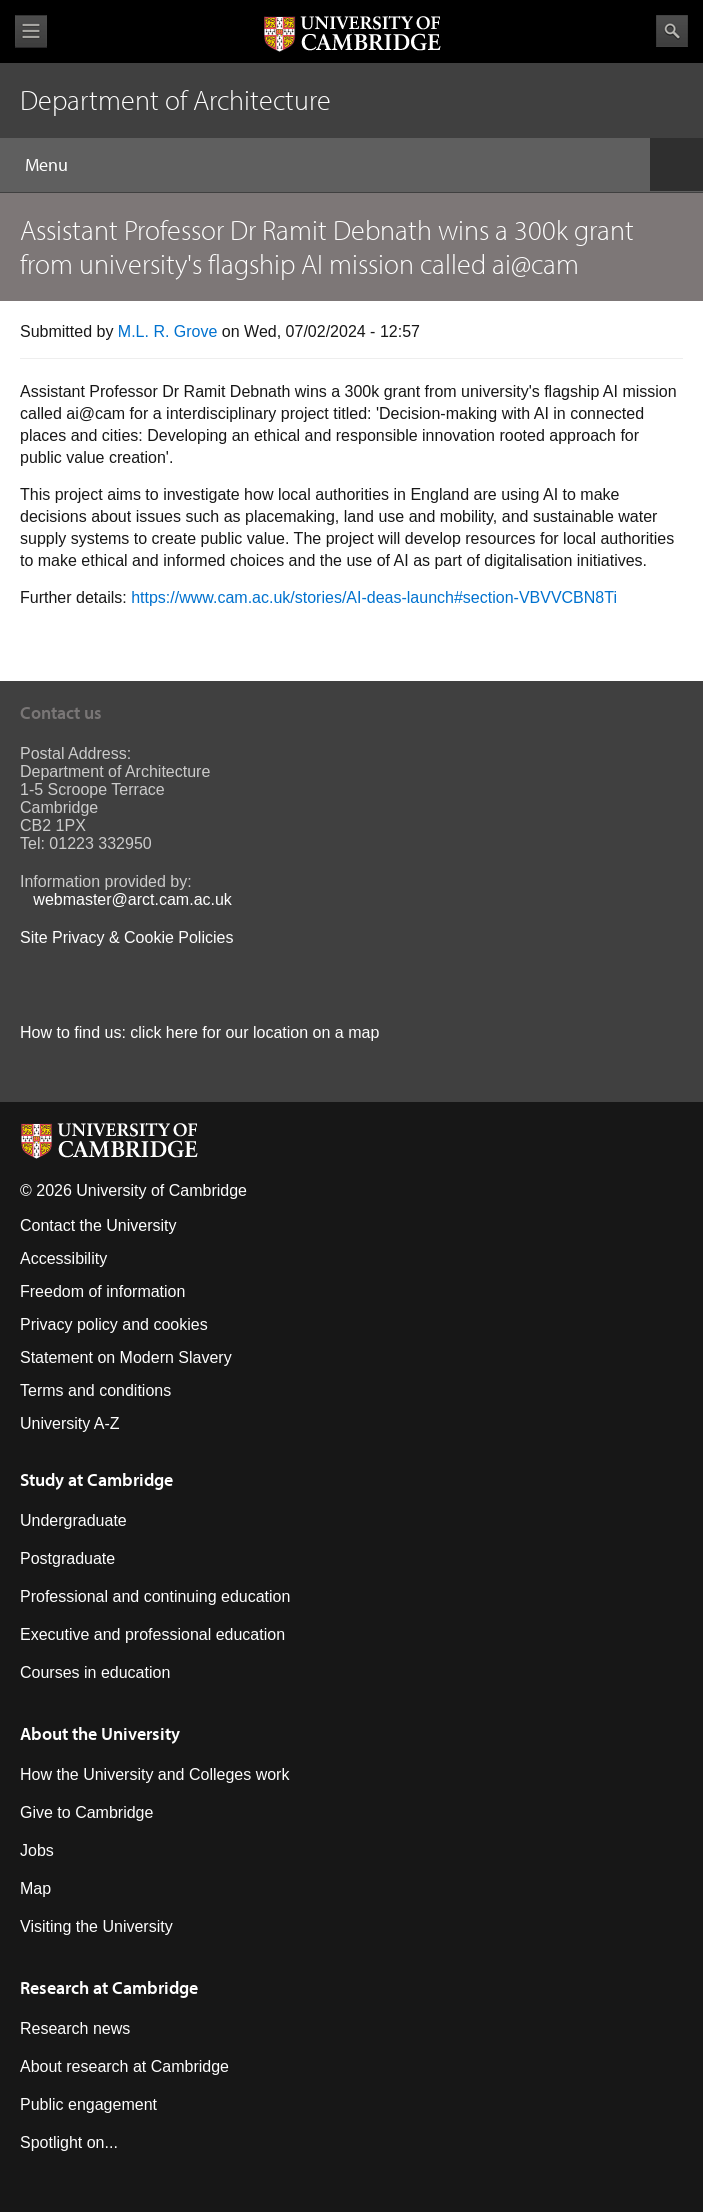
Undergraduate (73, 1520)
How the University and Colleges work (154, 1774)
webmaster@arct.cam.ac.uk (132, 899)
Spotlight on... (69, 2142)
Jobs (37, 1850)
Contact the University (98, 1225)
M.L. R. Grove (168, 331)
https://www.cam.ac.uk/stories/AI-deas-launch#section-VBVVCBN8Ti (374, 597)
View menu (31, 31)
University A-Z (70, 1423)
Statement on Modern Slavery (126, 1357)
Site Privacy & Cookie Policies (126, 937)
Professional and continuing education (155, 1596)
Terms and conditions (95, 1390)
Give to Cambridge (86, 1812)
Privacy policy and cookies (114, 1324)
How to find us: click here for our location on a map (199, 1032)
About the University (100, 1733)
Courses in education (95, 1672)
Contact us (61, 712)
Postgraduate (67, 1558)
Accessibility (63, 1258)
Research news (75, 2028)
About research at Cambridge (124, 2066)
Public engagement (88, 2104)
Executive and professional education (152, 1634)
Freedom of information (102, 1291)
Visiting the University (96, 1926)
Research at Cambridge (109, 1987)
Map (35, 1888)
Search (672, 31)
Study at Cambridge (96, 1479)
